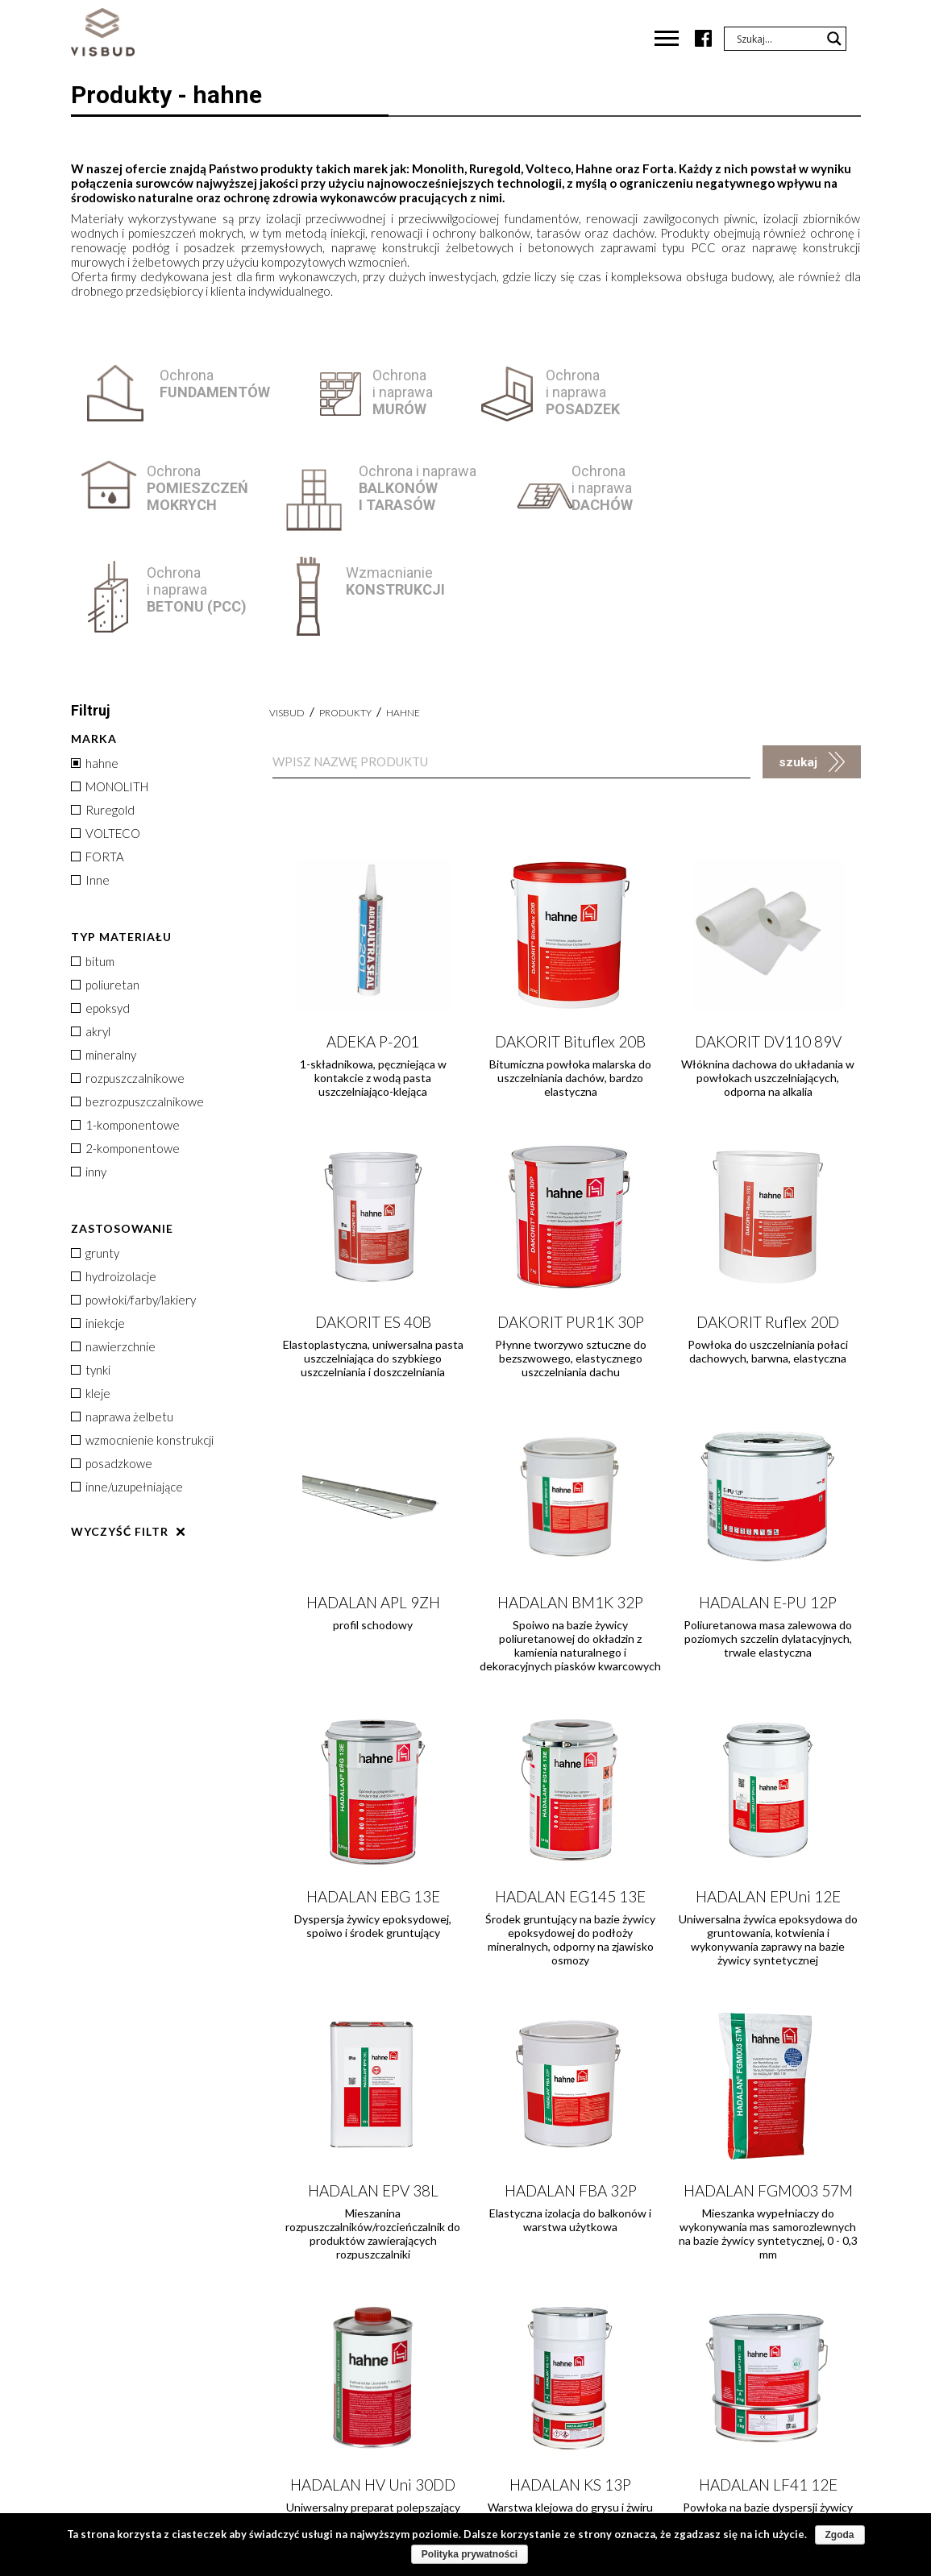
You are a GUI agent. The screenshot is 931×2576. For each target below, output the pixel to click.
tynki (90, 1268)
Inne (90, 778)
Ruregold (103, 708)
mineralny (103, 953)
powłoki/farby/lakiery (133, 1198)
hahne (94, 661)
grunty (95, 1151)
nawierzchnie (113, 1245)
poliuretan (105, 883)
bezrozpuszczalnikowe (137, 1000)
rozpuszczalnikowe (128, 976)
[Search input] (778, 38)
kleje (90, 1291)
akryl (90, 930)
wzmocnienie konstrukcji (142, 1338)
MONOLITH (109, 685)
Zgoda (839, 2535)
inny (88, 1070)
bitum (92, 859)
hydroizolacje (113, 1175)
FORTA (97, 755)
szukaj (798, 660)
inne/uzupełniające (127, 1385)
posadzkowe (111, 1361)
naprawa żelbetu (122, 1315)
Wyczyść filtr (120, 1430)
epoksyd (100, 906)
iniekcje (98, 1221)
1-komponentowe (125, 1023)
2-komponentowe (125, 1046)
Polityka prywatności (469, 2554)
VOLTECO (105, 731)
